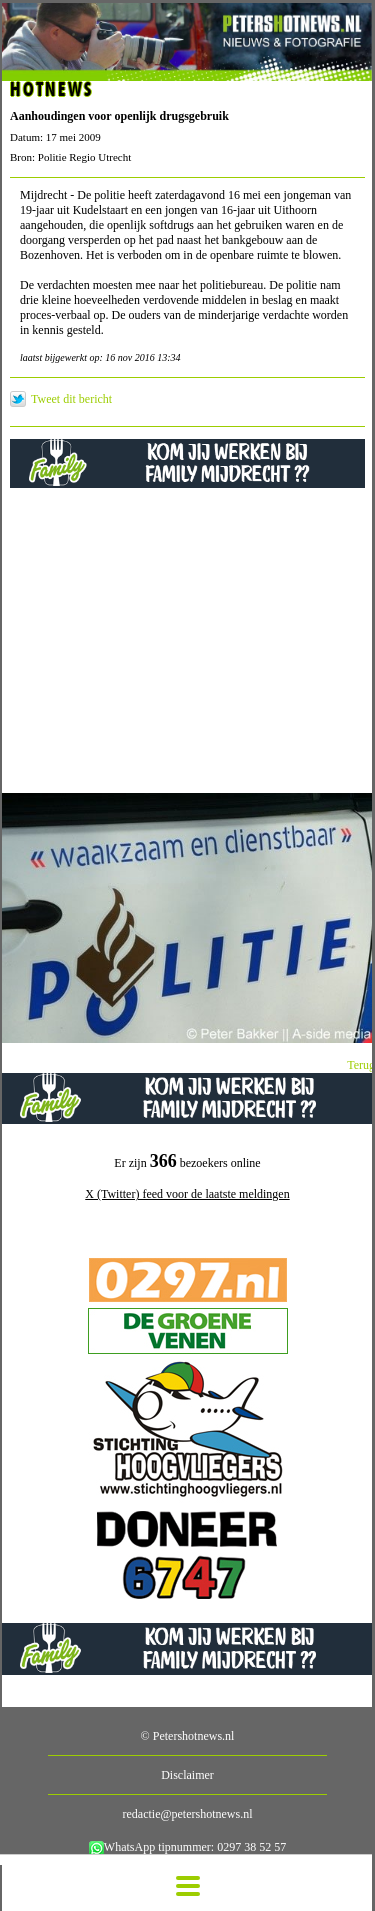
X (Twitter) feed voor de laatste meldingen (187, 1194)
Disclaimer (187, 1775)
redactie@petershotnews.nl (187, 1814)
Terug (361, 1065)
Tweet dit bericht (71, 399)
